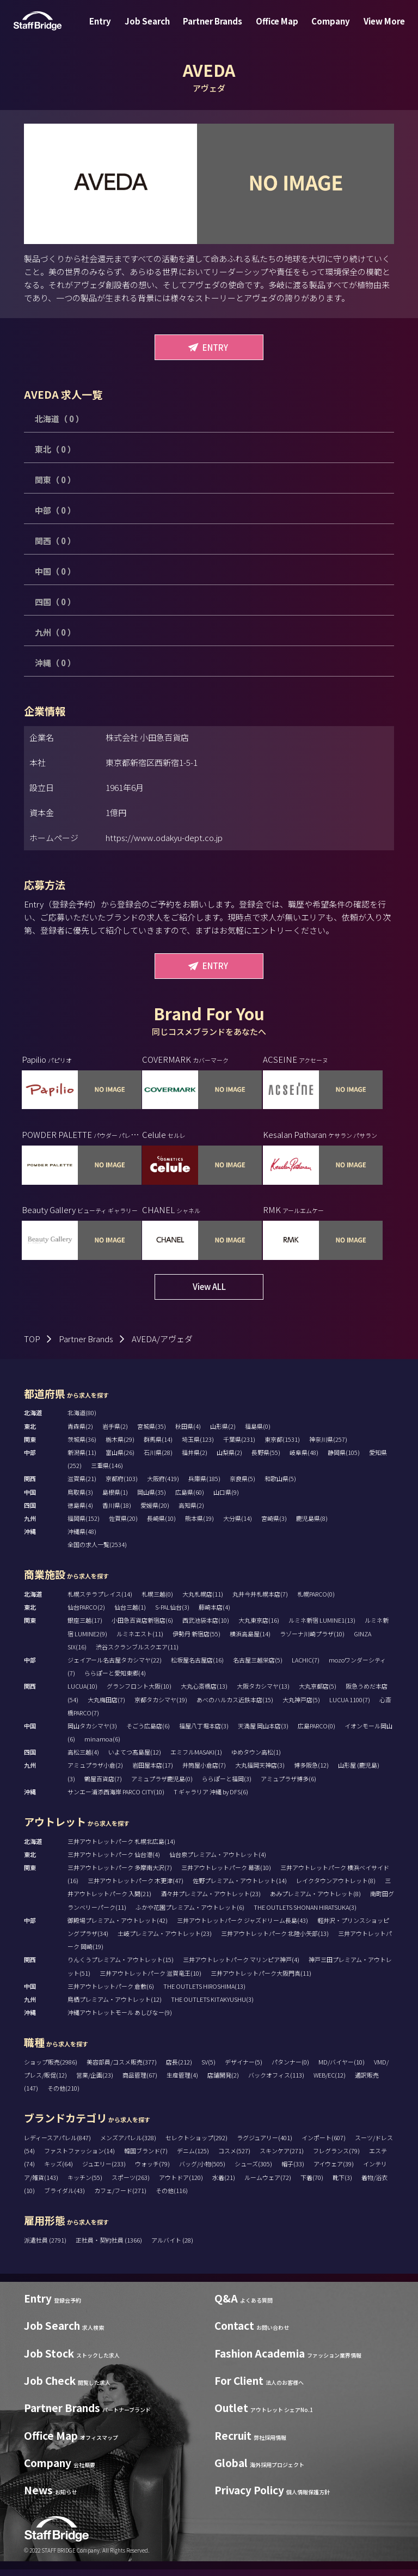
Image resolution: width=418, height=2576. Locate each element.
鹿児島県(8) (312, 1525)
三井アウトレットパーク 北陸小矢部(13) (275, 1940)
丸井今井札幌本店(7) (260, 1601)
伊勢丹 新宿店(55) (196, 1640)
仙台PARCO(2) (86, 1614)
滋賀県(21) (81, 1485)
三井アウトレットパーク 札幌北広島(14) (121, 1847)
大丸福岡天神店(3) (260, 1772)
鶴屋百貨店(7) (103, 1785)
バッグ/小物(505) (202, 2170)
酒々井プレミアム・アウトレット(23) (211, 1900)
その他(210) (63, 2095)
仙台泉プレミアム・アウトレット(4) (217, 1860)
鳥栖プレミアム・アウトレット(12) (114, 2006)
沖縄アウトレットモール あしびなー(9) (119, 2019)
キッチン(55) (84, 2183)
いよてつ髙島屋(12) (134, 1759)
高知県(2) (191, 1511)
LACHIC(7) (305, 1666)
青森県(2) (80, 1432)
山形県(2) (223, 1432)
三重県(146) (107, 1472)
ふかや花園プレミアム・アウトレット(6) (190, 1913)
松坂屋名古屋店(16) (197, 1666)
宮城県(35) (151, 1432)
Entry (111, 29)
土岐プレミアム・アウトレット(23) (165, 1940)
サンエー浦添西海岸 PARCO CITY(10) (115, 1798)
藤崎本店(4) (214, 1614)
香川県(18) (116, 1511)
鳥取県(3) (80, 1498)
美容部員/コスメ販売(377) (122, 2068)
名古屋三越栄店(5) (257, 1666)
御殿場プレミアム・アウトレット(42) (117, 1926)
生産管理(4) (182, 2082)
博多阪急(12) (311, 1772)
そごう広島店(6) (148, 1732)
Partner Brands (214, 29)
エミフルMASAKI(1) (196, 1759)
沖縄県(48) (81, 1538)
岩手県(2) (115, 1432)
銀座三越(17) (84, 1627)
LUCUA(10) (82, 1693)
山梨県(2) (229, 1459)
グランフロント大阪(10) (139, 1693)
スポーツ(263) (131, 2183)
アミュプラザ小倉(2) (95, 1772)
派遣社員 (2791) (45, 2246)
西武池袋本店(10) (205, 1627)
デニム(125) (193, 2157)
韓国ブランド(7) (146, 2157)
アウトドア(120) (181, 2183)
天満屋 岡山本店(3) (263, 1732)
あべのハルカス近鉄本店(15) (234, 1706)
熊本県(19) (199, 1525)
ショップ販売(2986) (50, 2068)
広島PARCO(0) (316, 1732)
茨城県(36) (81, 1445)
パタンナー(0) (290, 2068)
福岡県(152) (83, 1525)
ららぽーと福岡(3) (226, 1785)
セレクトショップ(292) (196, 2144)
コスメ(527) (234, 2157)
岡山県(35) (151, 1498)
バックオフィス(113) (276, 2082)
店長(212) (179, 2068)
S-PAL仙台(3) (172, 1614)
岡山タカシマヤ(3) (92, 1732)
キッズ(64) (58, 2170)
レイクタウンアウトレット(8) (336, 1887)
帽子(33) (292, 2170)
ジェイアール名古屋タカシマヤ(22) (114, 1666)
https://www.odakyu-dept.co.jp (164, 837)
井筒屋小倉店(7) (204, 1772)
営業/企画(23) (94, 2082)
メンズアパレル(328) (128, 2144)
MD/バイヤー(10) (341, 2068)
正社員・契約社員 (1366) (109, 2246)
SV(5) (208, 2068)
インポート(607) (324, 2144)
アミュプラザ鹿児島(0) (162, 1785)
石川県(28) (158, 1459)
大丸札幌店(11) (202, 1601)
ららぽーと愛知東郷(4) (115, 1680)
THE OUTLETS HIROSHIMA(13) (204, 1992)
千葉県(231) (239, 1445)
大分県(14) (237, 1525)
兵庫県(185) (204, 1485)
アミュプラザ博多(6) (288, 1785)
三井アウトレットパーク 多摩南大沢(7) (119, 1874)
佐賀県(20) (123, 1525)
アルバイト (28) (172, 2246)
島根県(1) (115, 1498)
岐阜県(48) (304, 1459)
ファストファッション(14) (79, 2157)
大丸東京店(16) (258, 1627)
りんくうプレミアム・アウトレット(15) (120, 1966)
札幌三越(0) (157, 1601)
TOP (32, 1345)
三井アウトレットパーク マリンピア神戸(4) (241, 1966)
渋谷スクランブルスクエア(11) (137, 1653)
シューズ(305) (253, 2170)
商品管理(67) (139, 2082)
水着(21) (223, 2183)
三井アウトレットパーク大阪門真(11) (261, 1979)
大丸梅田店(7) (106, 1706)
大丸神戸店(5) (301, 1706)
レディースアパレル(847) (57, 2144)
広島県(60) (189, 1498)
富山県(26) (120, 1459)
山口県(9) (226, 1498)
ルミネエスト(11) (139, 1640)
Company (324, 29)
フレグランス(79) (336, 2157)
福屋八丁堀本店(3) (204, 1732)
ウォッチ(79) (152, 2170)
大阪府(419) (163, 1485)
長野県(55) (265, 1459)
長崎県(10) (161, 1525)
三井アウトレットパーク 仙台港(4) (113, 1860)
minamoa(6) (102, 1745)
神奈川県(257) (328, 1445)
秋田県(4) (188, 1432)
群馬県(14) (158, 1445)
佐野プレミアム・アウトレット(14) (240, 1887)
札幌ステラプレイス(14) (99, 1601)
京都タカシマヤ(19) (160, 1706)
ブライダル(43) (64, 2197)
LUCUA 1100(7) (349, 1706)
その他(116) (172, 2197)
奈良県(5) (242, 1485)
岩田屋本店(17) (152, 1772)
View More (373, 29)
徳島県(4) (80, 1511)
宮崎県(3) (274, 1525)
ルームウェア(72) (267, 2183)
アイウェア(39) (334, 2170)
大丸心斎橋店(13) (204, 1693)
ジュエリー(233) (104, 2170)
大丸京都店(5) (317, 1693)
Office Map (275, 29)
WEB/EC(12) (330, 2082)
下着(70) (311, 2183)
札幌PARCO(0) (316, 1601)
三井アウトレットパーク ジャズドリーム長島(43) (242, 1926)
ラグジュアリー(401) (264, 2144)
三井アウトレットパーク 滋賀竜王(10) (150, 1979)
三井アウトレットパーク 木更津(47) (135, 1887)
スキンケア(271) (282, 2157)
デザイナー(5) (243, 2068)
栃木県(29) (120, 1445)
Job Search (153, 29)
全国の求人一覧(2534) (97, 1551)
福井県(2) (194, 1459)
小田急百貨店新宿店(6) (142, 1627)
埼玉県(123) (198, 1445)
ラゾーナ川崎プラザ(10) (312, 1640)
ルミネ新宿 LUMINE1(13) (321, 1627)
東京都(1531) (282, 1445)
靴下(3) (342, 2183)
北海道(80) (81, 1419)
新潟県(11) (81, 1459)
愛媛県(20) (154, 1511)
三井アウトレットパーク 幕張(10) (226, 1874)
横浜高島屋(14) (250, 1640)
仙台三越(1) (130, 1614)
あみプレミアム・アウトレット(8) (315, 1900)
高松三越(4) (83, 1759)
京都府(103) (122, 1485)
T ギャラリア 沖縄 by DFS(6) (211, 1798)
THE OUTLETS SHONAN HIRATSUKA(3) (305, 1913)
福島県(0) (258, 1432)
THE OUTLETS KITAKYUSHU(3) (212, 2006)
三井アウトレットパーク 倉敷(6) (110, 1992)
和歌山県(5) (280, 1485)
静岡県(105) (344, 1459)
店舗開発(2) (223, 2082)
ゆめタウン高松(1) (256, 1759)
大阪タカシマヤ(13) (263, 1693)
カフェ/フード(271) (120, 2197)
